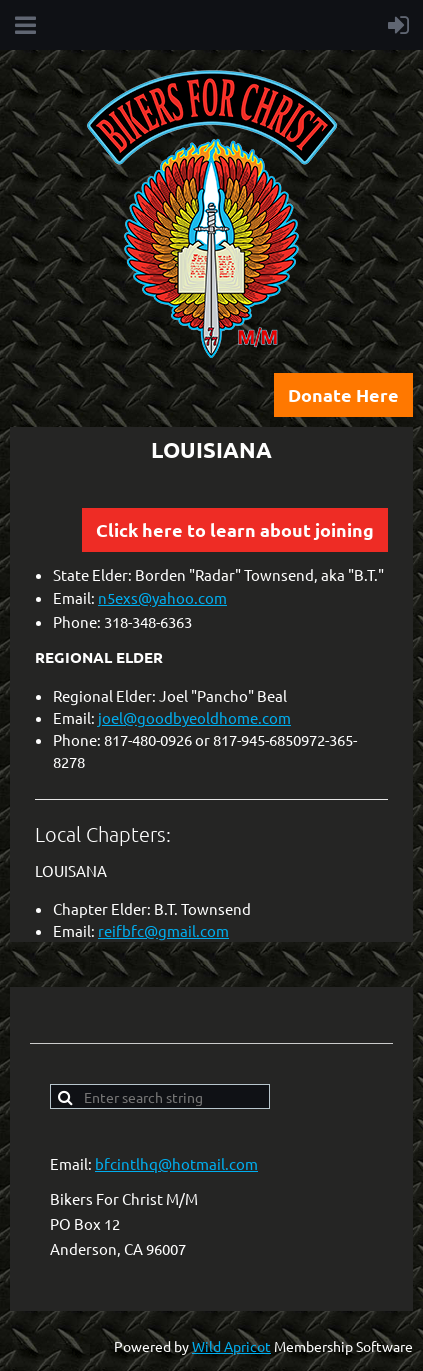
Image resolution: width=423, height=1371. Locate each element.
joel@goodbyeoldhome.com (194, 717)
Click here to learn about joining (235, 529)
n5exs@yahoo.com (162, 597)
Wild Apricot (231, 1346)
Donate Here (343, 394)
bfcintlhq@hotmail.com (176, 1163)
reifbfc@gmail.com (163, 930)
